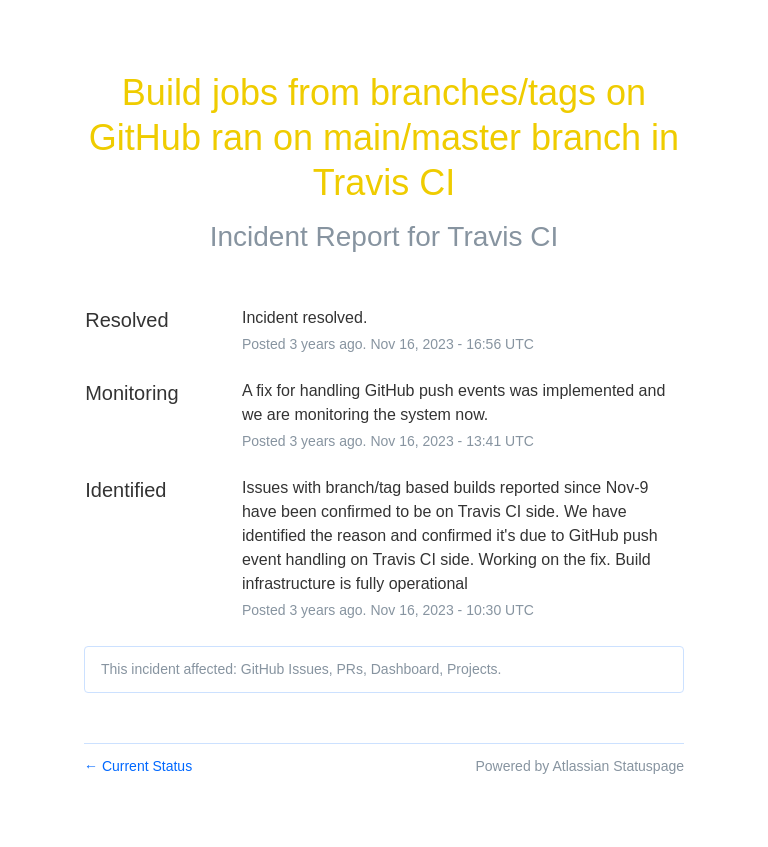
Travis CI (502, 236)
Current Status (138, 766)
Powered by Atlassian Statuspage (579, 766)
